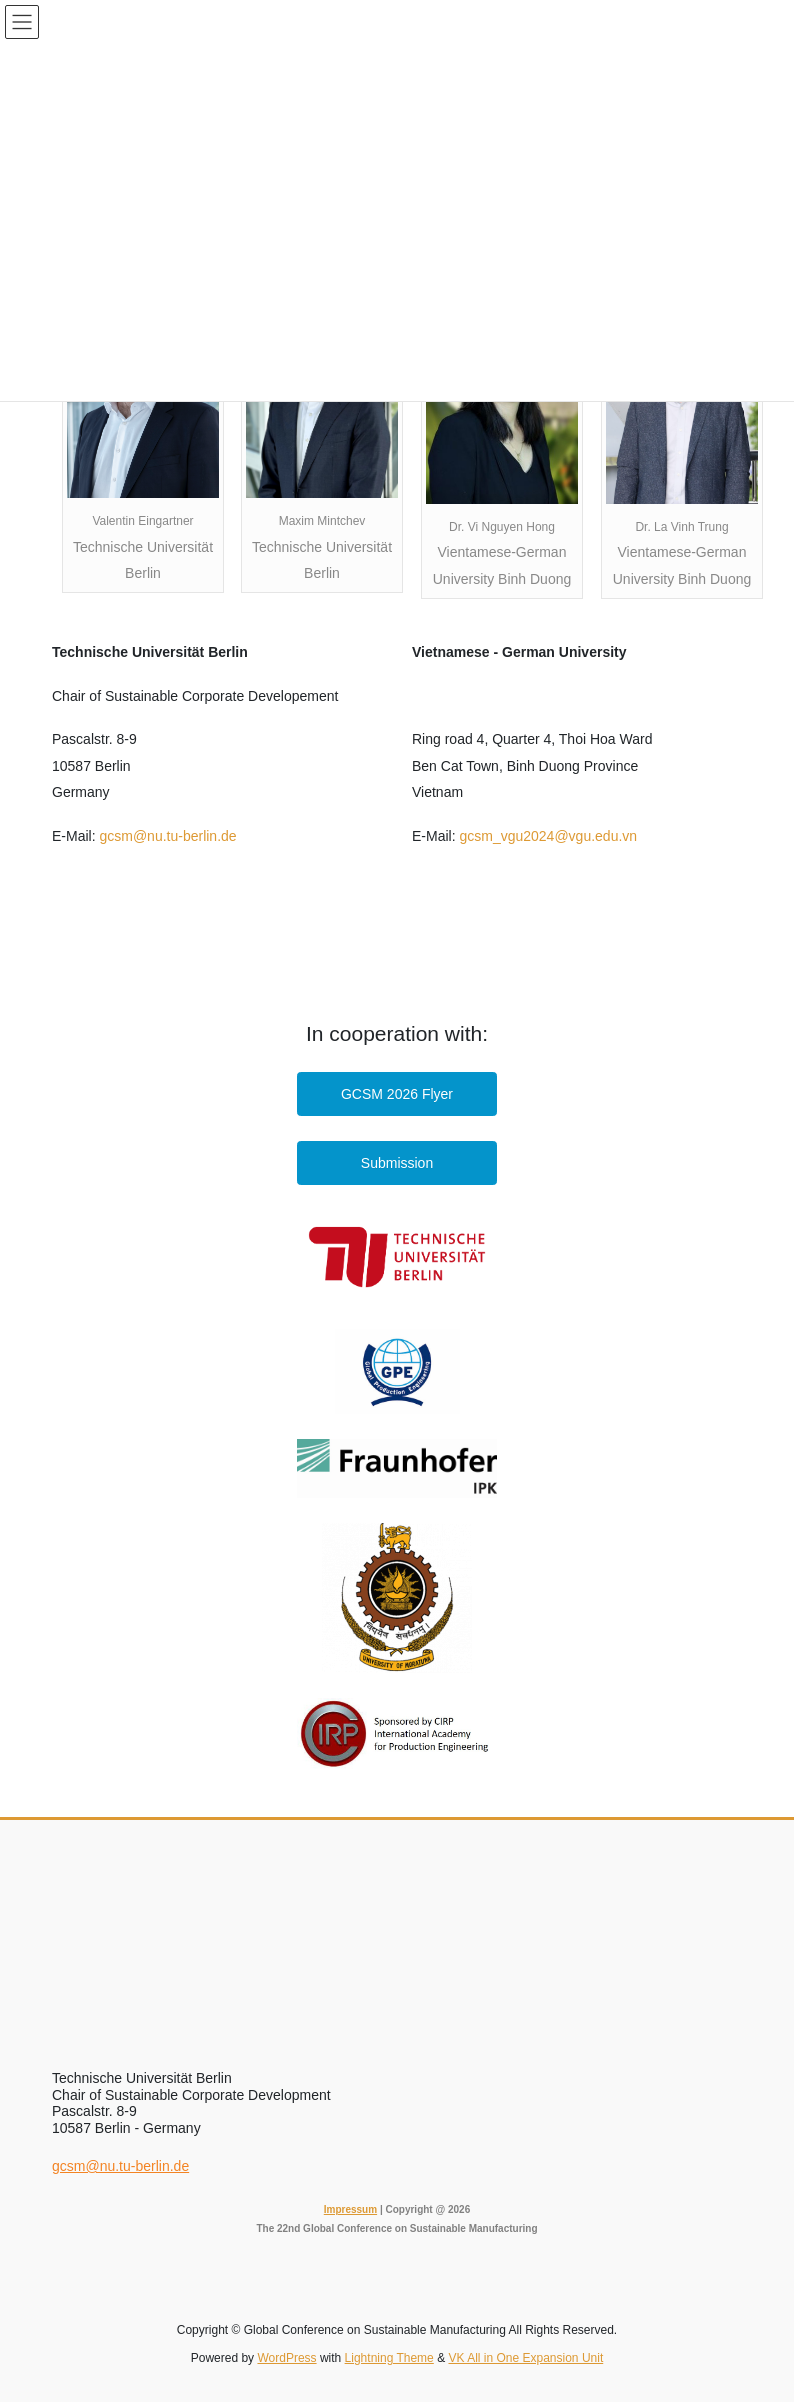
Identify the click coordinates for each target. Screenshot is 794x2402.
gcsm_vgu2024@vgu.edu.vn (548, 836)
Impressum (350, 2209)
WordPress (286, 2358)
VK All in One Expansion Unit (525, 2358)
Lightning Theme (389, 2358)
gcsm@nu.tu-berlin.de (167, 836)
